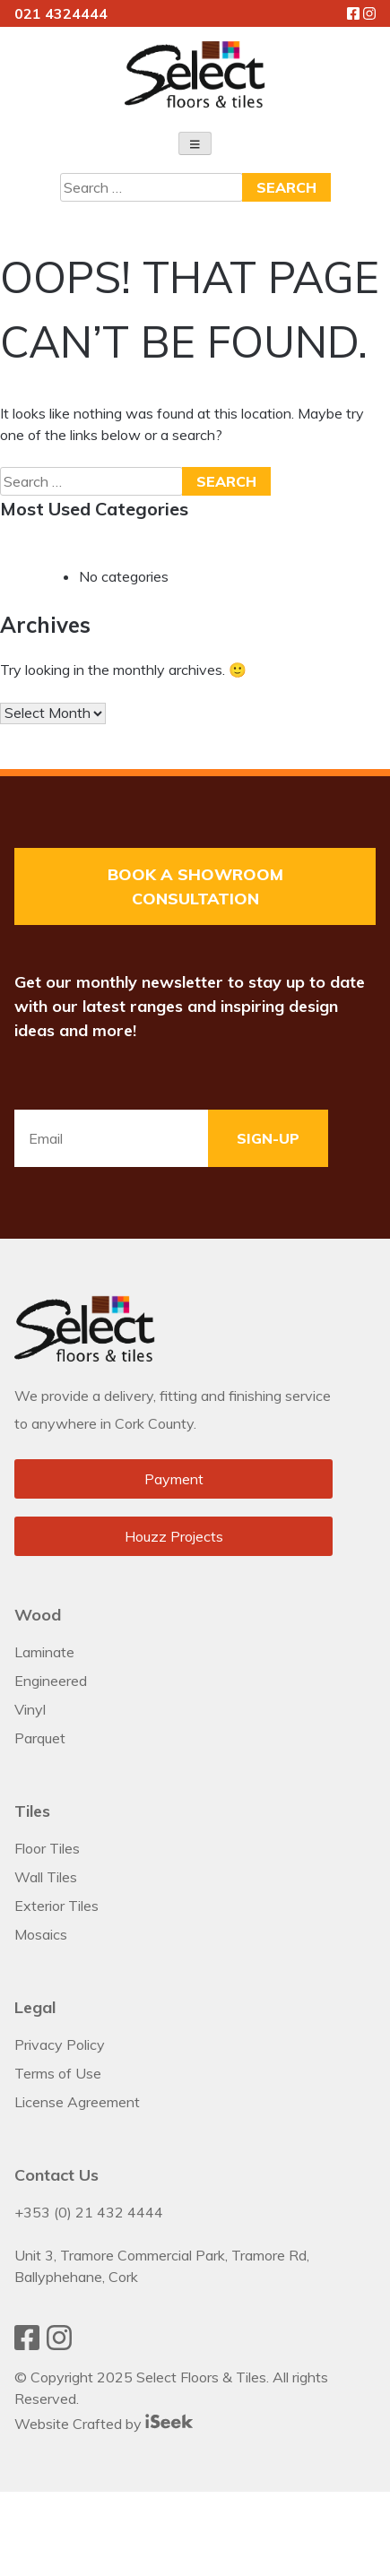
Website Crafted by (103, 2424)
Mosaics (40, 1934)
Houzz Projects (174, 1536)
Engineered (50, 1681)
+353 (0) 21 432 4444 (88, 2212)
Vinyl (30, 1709)
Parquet (39, 1738)
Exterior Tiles (56, 1906)
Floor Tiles (47, 1848)
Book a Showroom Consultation (195, 886)
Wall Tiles (45, 1877)
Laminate (44, 1652)
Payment (174, 1479)
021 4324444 (61, 13)
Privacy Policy (59, 2044)
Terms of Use (57, 2073)
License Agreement (77, 2102)
